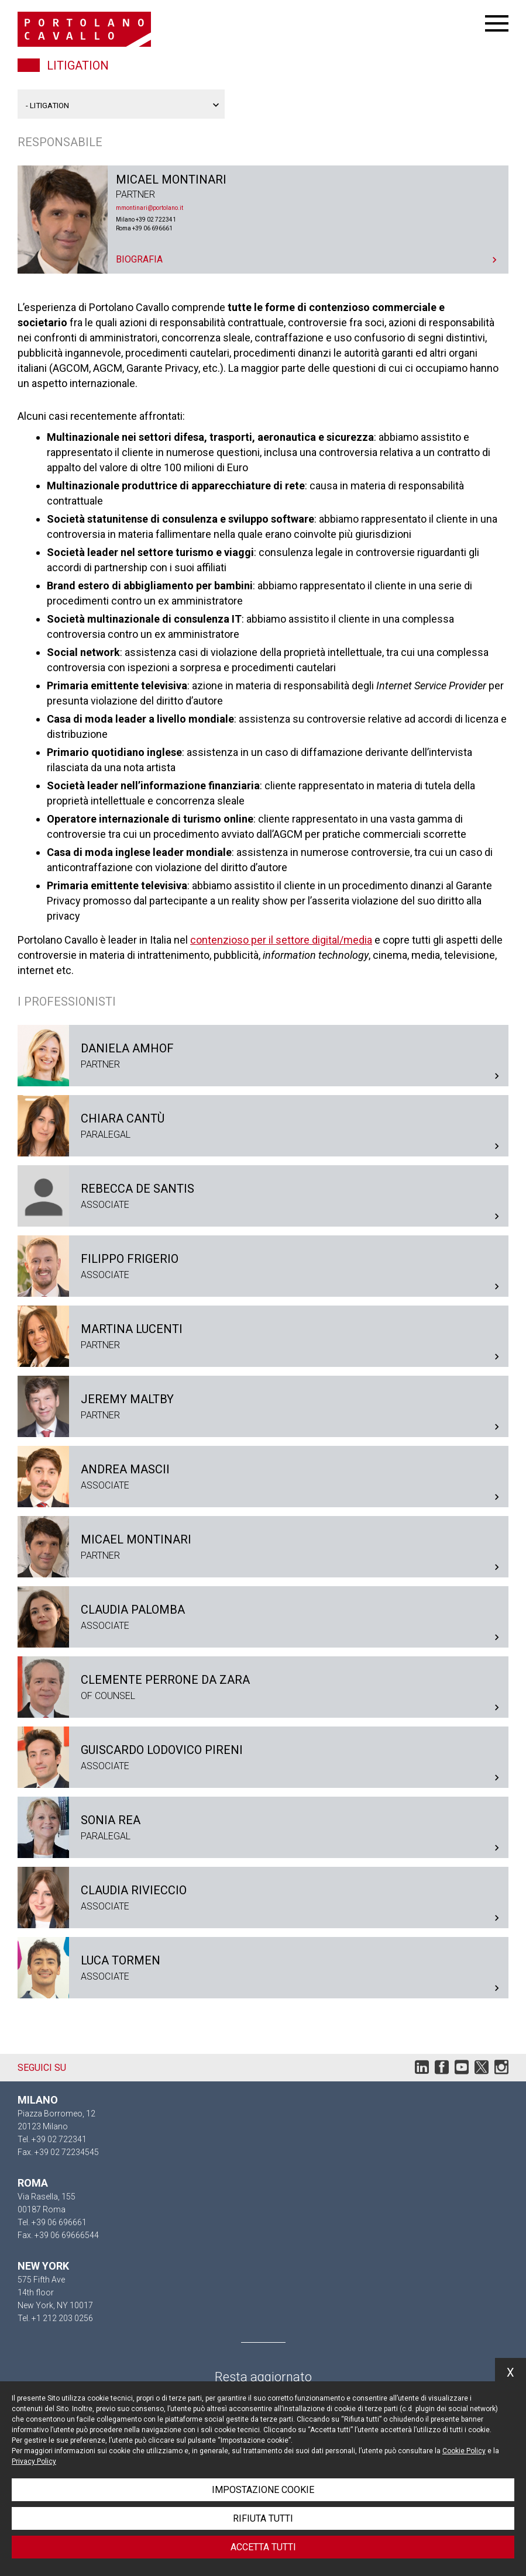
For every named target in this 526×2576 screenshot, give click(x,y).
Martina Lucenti (263, 1336)
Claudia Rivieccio (263, 1897)
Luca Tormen (263, 1967)
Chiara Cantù (263, 1125)
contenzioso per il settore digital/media (281, 940)
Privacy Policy (34, 2461)
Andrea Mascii (263, 1476)
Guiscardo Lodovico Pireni (263, 1757)
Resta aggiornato (263, 2377)
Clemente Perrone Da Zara (263, 1687)
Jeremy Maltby (263, 1406)
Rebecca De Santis (263, 1196)
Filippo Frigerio (263, 1266)
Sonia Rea (263, 1827)
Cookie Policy (464, 2451)
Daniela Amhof (263, 1055)
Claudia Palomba (263, 1617)
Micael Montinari (263, 219)
